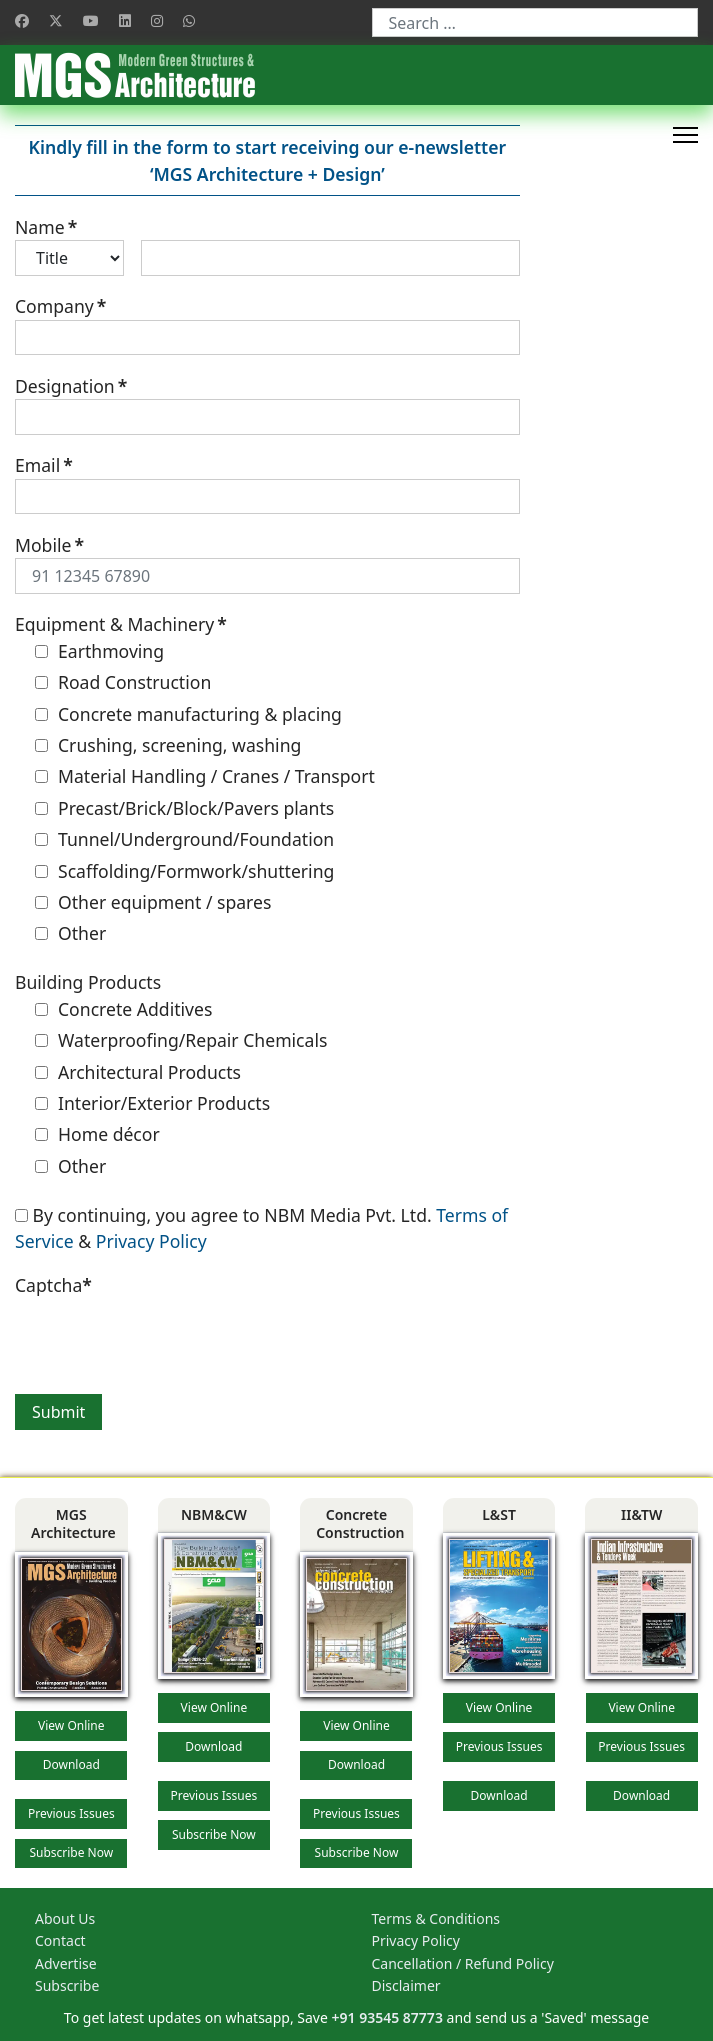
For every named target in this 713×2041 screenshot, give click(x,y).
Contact (60, 1940)
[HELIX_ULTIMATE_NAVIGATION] (685, 135)
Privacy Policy (151, 1241)
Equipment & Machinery (121, 624)
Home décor (97, 1134)
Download (71, 1764)
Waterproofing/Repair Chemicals (181, 1040)
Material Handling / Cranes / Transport (205, 776)
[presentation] (167, 1337)
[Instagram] (157, 20)
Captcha (53, 1285)
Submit (58, 1412)
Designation (71, 386)
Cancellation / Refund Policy (463, 1963)
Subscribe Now (71, 1852)
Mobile (49, 545)
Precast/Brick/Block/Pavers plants (184, 808)
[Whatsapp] (189, 20)
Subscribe (67, 1985)
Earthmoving (99, 651)
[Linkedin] (125, 20)
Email (44, 465)
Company (60, 306)
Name (46, 227)
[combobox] (535, 22)
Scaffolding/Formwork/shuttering (184, 871)
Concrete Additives (123, 1009)
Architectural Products (138, 1072)
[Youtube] (91, 20)
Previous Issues (71, 1813)
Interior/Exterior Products (152, 1103)
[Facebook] (22, 20)
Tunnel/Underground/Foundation (184, 839)
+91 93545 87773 (387, 2017)
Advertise (66, 1963)
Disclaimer (406, 1985)
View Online (71, 1725)
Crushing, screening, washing (168, 745)
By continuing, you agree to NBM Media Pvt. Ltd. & (261, 1228)
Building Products (88, 982)
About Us (65, 1918)
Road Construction (123, 682)
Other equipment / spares (153, 902)
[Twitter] (56, 20)
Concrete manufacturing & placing (188, 714)
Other (70, 933)
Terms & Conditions (436, 1918)
